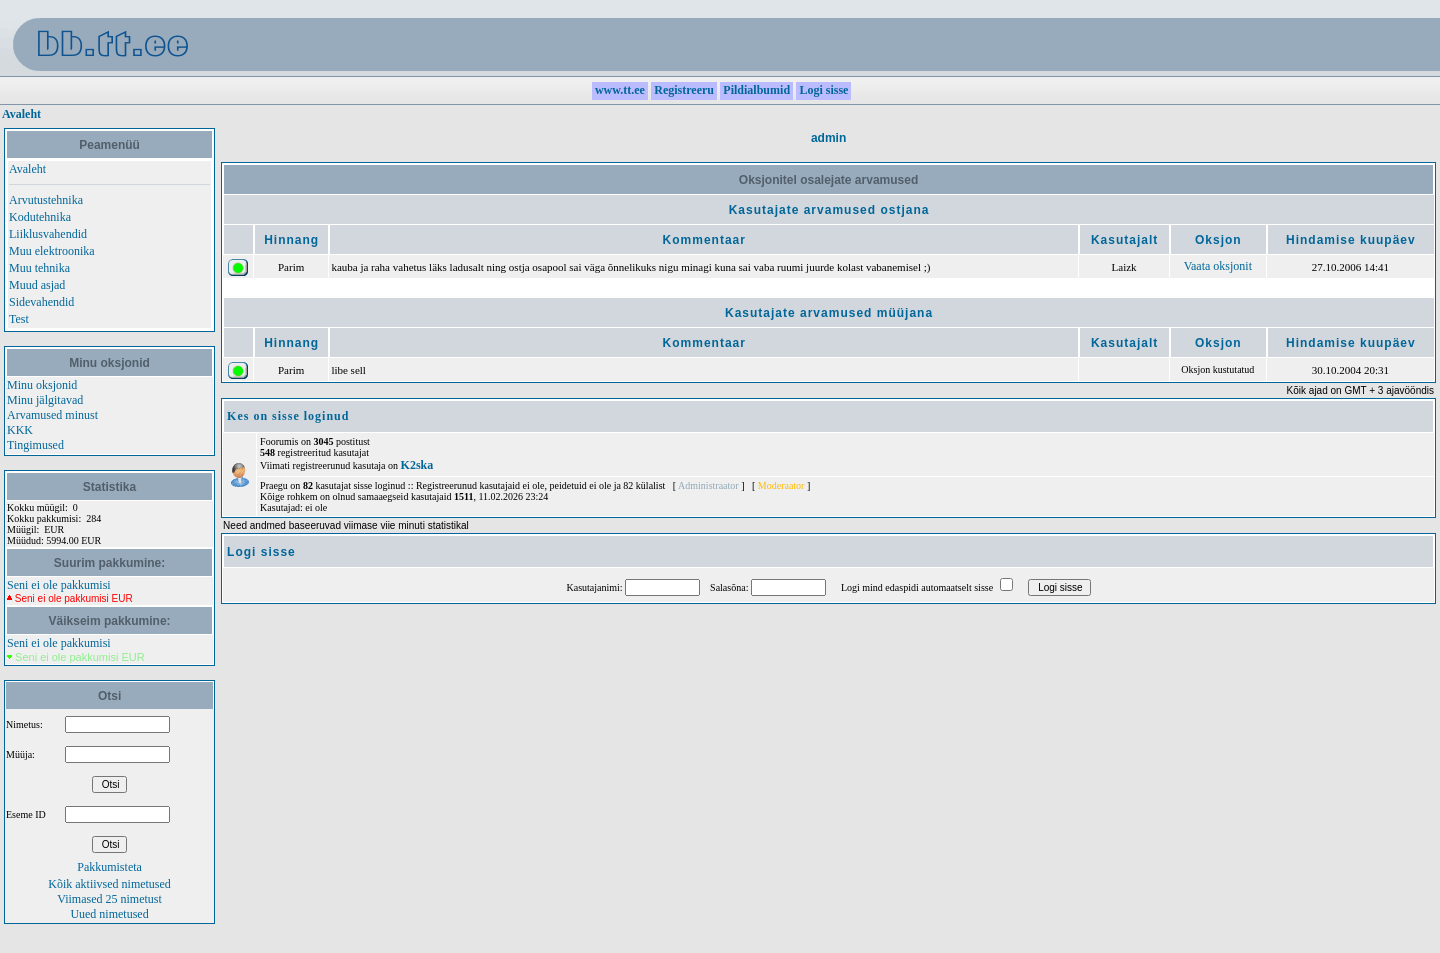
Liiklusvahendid (48, 234)
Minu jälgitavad (45, 400)
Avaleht (21, 114)
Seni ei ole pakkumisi (59, 585)
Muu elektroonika (52, 251)
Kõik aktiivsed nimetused (109, 884)
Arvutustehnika (46, 200)
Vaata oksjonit (1218, 266)
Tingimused (35, 445)
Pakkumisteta (109, 867)
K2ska (417, 465)
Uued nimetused (109, 914)
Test (19, 319)
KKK (20, 430)
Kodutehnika (40, 217)
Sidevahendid (41, 302)
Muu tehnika (39, 268)
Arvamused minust (52, 415)
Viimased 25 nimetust (109, 899)
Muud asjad (37, 285)
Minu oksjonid (42, 385)
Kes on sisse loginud (288, 416)
